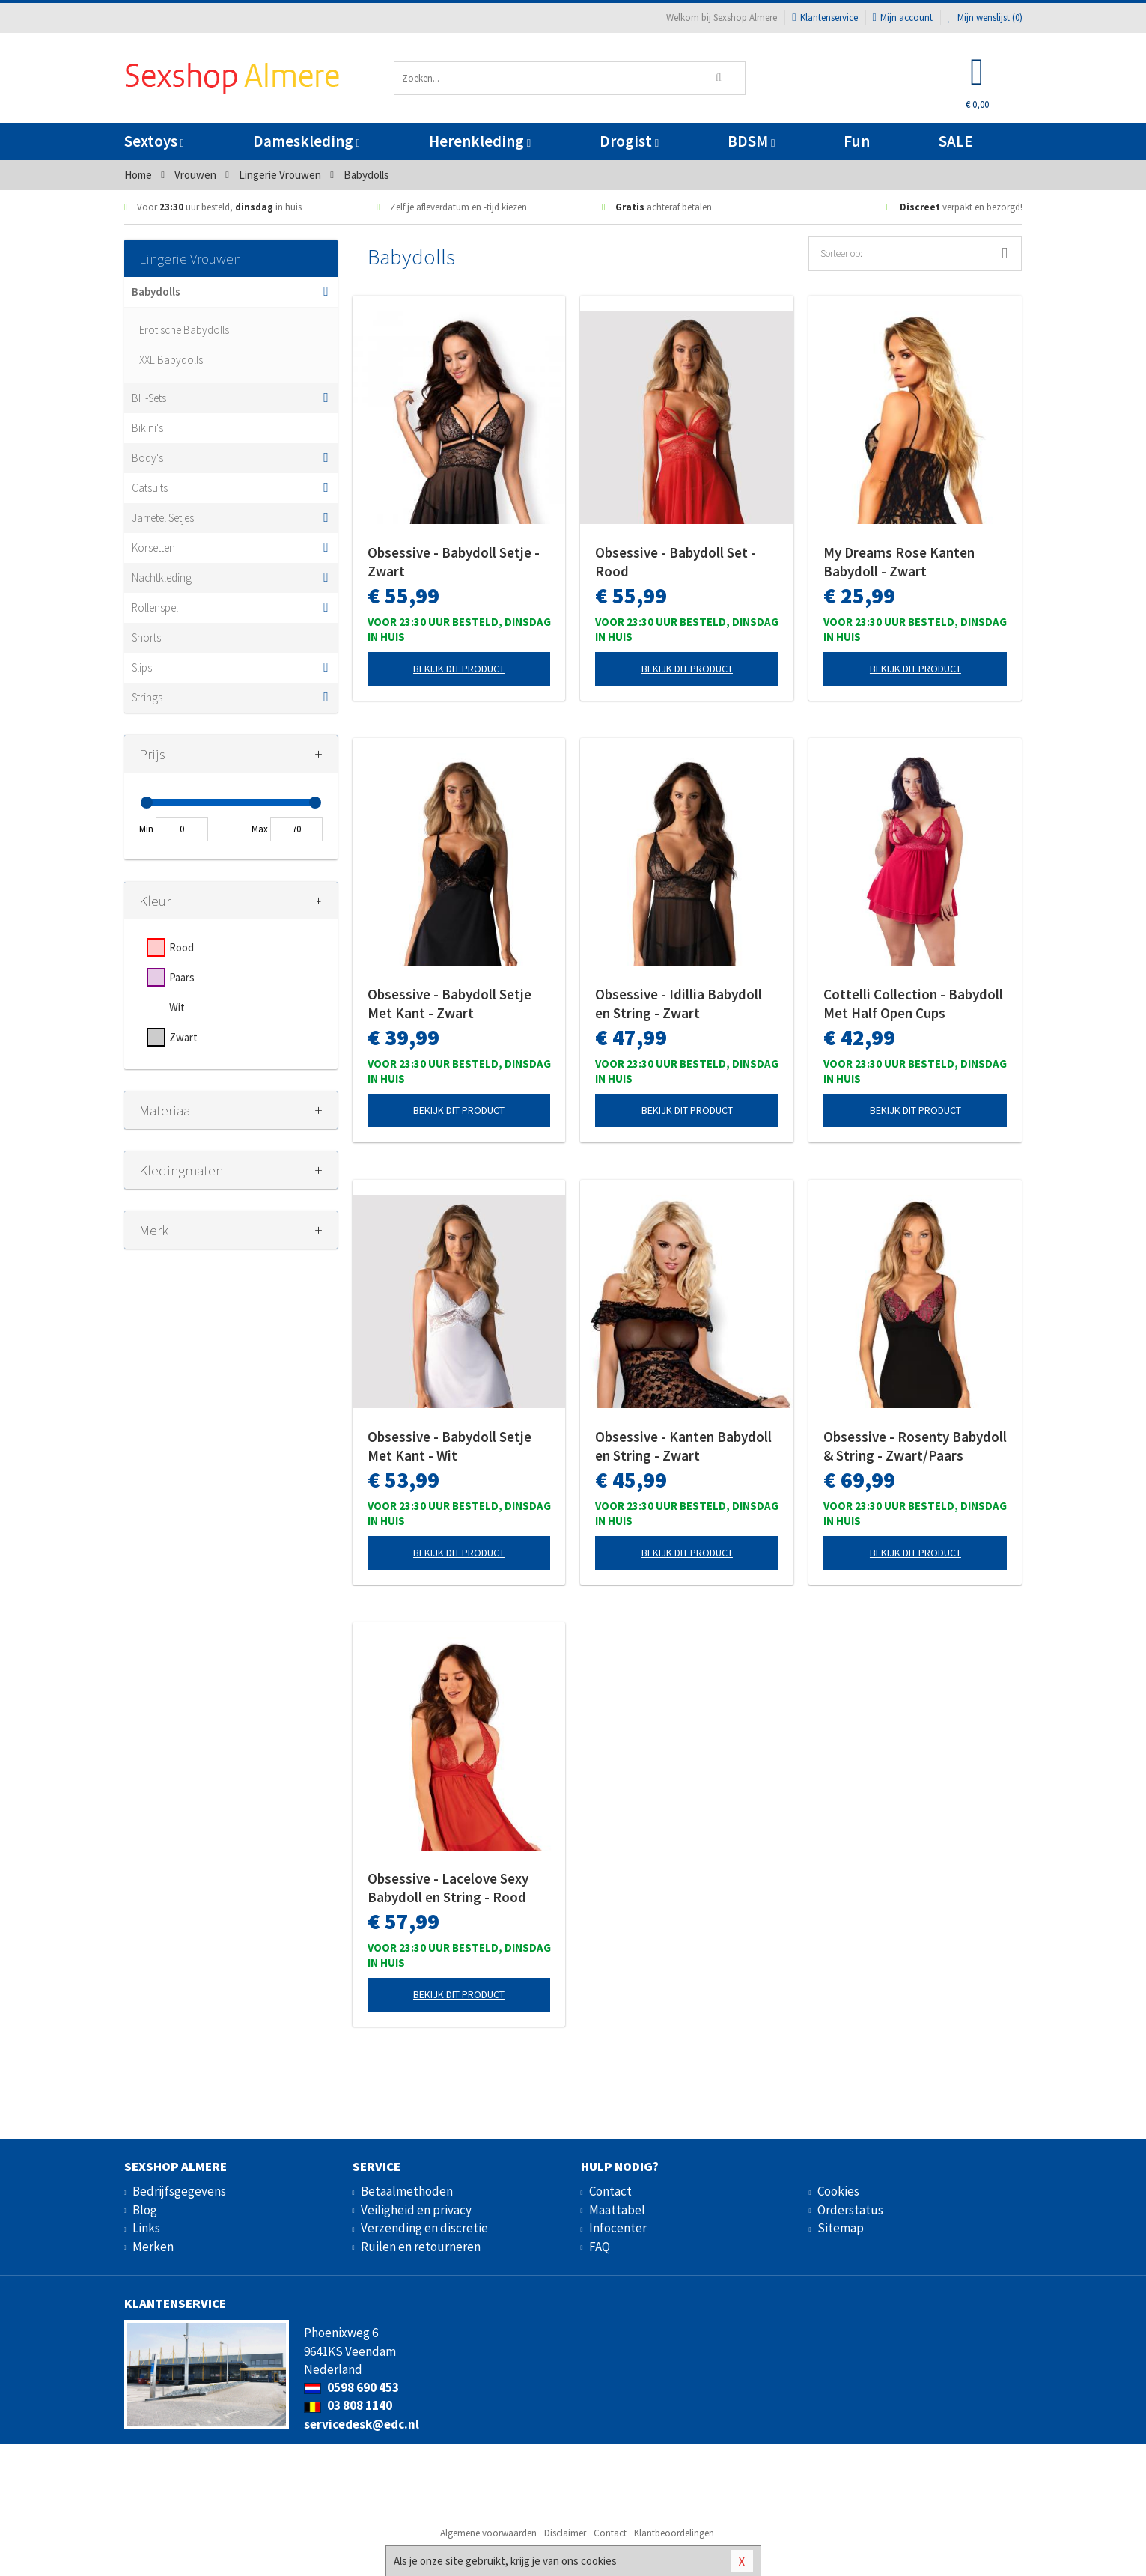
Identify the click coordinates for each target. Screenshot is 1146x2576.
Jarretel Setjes (163, 518)
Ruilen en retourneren (421, 2246)
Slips (142, 667)
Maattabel (617, 2210)
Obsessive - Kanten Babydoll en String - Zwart (683, 1446)
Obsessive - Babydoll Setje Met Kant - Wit (449, 1446)
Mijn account (903, 17)
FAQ (599, 2246)
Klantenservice (824, 17)
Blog (144, 2210)
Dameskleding (306, 141)
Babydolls (156, 291)
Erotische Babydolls (184, 330)
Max (260, 829)
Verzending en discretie (424, 2228)
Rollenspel (155, 607)
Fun (857, 141)
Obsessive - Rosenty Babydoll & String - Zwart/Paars (915, 1446)
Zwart (183, 1037)
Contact (610, 2191)
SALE (956, 141)
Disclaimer (565, 2533)
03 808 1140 (348, 2405)
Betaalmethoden (407, 2191)
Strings (147, 697)
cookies (599, 2561)
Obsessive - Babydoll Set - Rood (675, 561)
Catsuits (150, 488)
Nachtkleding (162, 577)
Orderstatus (850, 2210)
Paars (182, 977)
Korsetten (153, 548)
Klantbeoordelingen (674, 2533)
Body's (147, 458)
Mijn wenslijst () (985, 17)
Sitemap (840, 2228)
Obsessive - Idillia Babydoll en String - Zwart (678, 1003)
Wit (177, 1007)
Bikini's (147, 428)
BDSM (751, 141)
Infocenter (618, 2228)
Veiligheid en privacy (416, 2210)
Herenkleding (480, 141)
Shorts (146, 637)
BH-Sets (149, 398)
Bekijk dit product (459, 668)
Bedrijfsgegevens (179, 2191)
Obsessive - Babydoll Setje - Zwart (454, 561)
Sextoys (154, 141)
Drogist (629, 141)
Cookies (838, 2191)
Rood (181, 947)
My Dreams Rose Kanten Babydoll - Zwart (899, 561)
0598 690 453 (351, 2387)
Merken (153, 2246)
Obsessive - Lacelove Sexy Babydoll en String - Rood (448, 1887)
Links (146, 2228)
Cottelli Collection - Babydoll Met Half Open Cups (913, 1003)
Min (146, 829)
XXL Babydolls (171, 360)
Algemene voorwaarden (488, 2533)
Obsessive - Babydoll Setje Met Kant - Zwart (449, 1003)
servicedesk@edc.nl (361, 2424)
